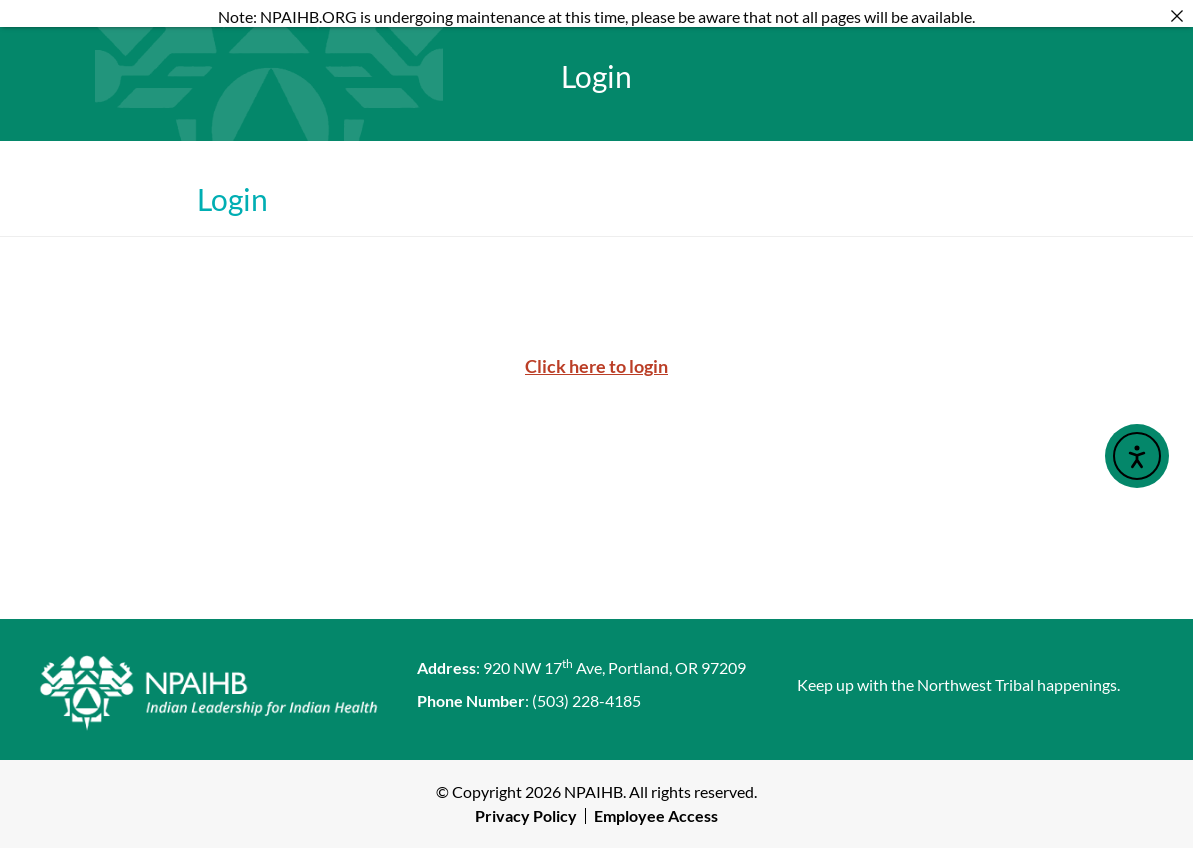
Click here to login (596, 366)
